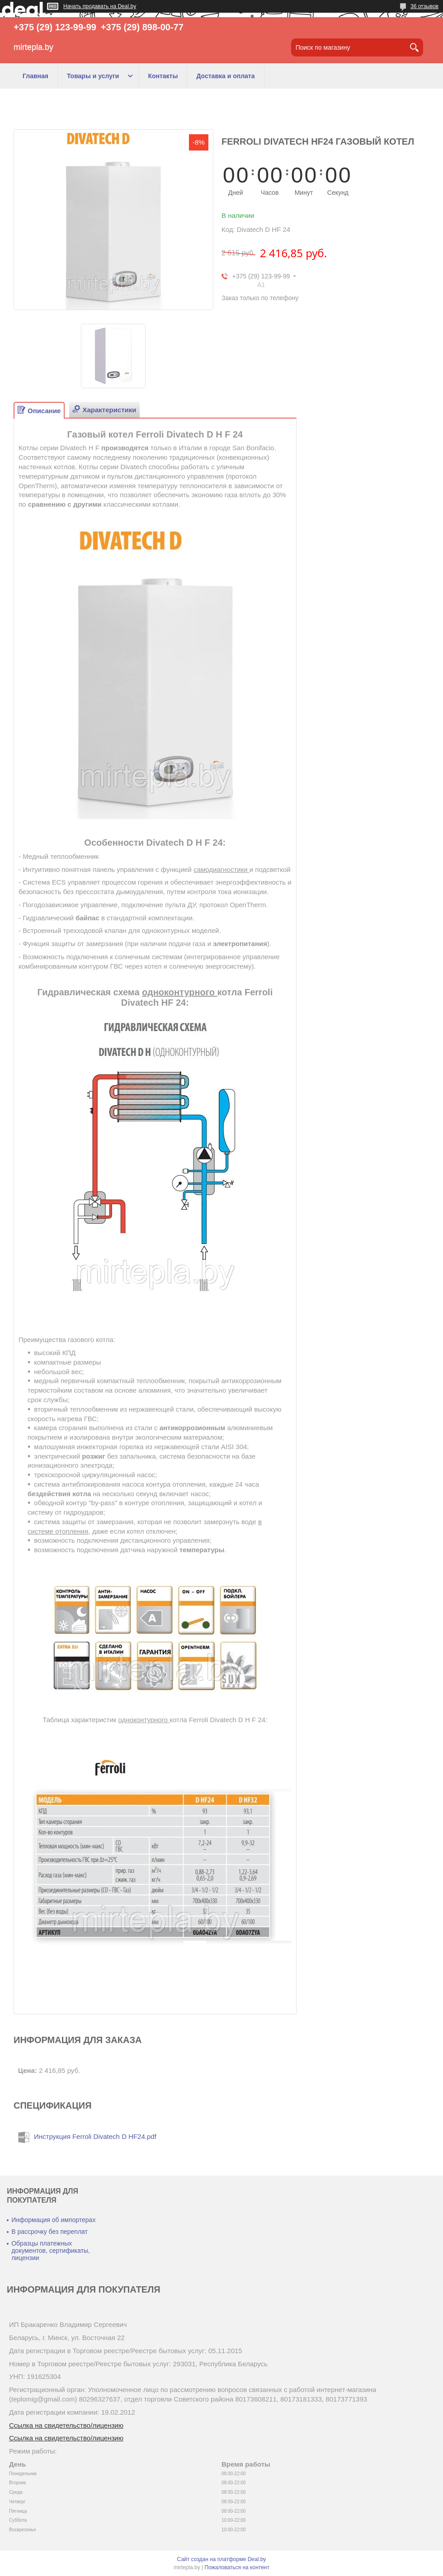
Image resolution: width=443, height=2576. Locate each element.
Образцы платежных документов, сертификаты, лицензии (50, 2250)
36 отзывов (424, 6)
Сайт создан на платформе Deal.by (221, 2559)
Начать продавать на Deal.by (99, 6)
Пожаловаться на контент (237, 2567)
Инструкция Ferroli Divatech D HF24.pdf (95, 2136)
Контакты (163, 76)
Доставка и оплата (225, 76)
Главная (35, 76)
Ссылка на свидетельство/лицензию (66, 2425)
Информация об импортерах (53, 2219)
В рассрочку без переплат (49, 2231)
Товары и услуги (93, 76)
